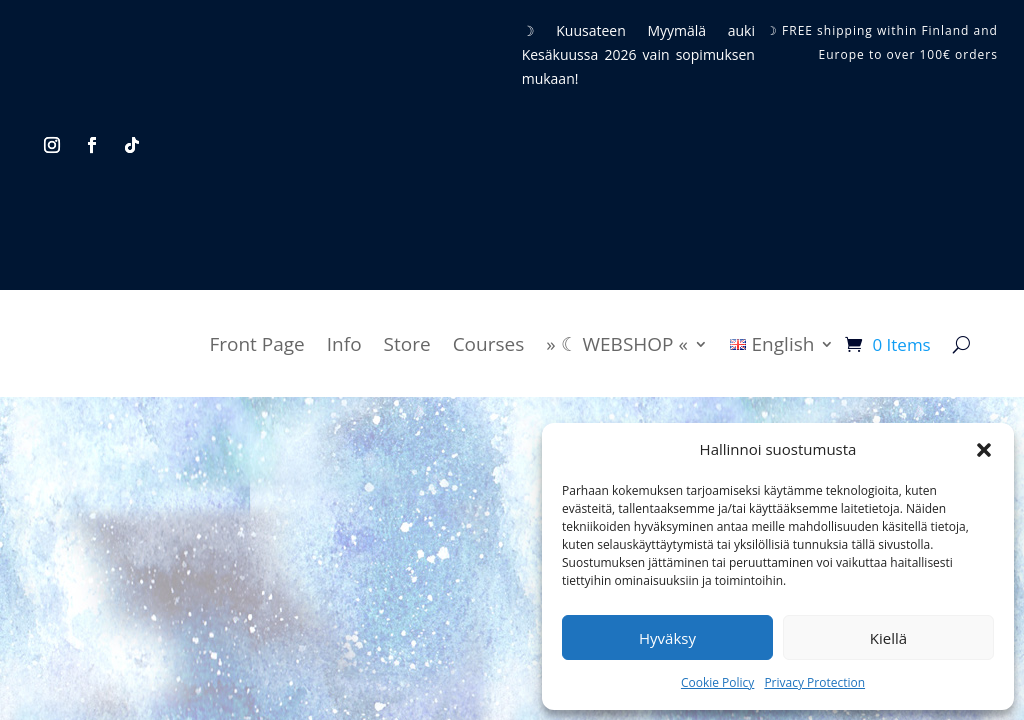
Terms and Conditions (384, 525)
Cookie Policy (717, 682)
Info (344, 344)
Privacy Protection (814, 682)
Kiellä (888, 638)
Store (407, 344)
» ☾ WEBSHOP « (617, 344)
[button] (984, 450)
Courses (489, 344)
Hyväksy (667, 638)
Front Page (256, 344)
